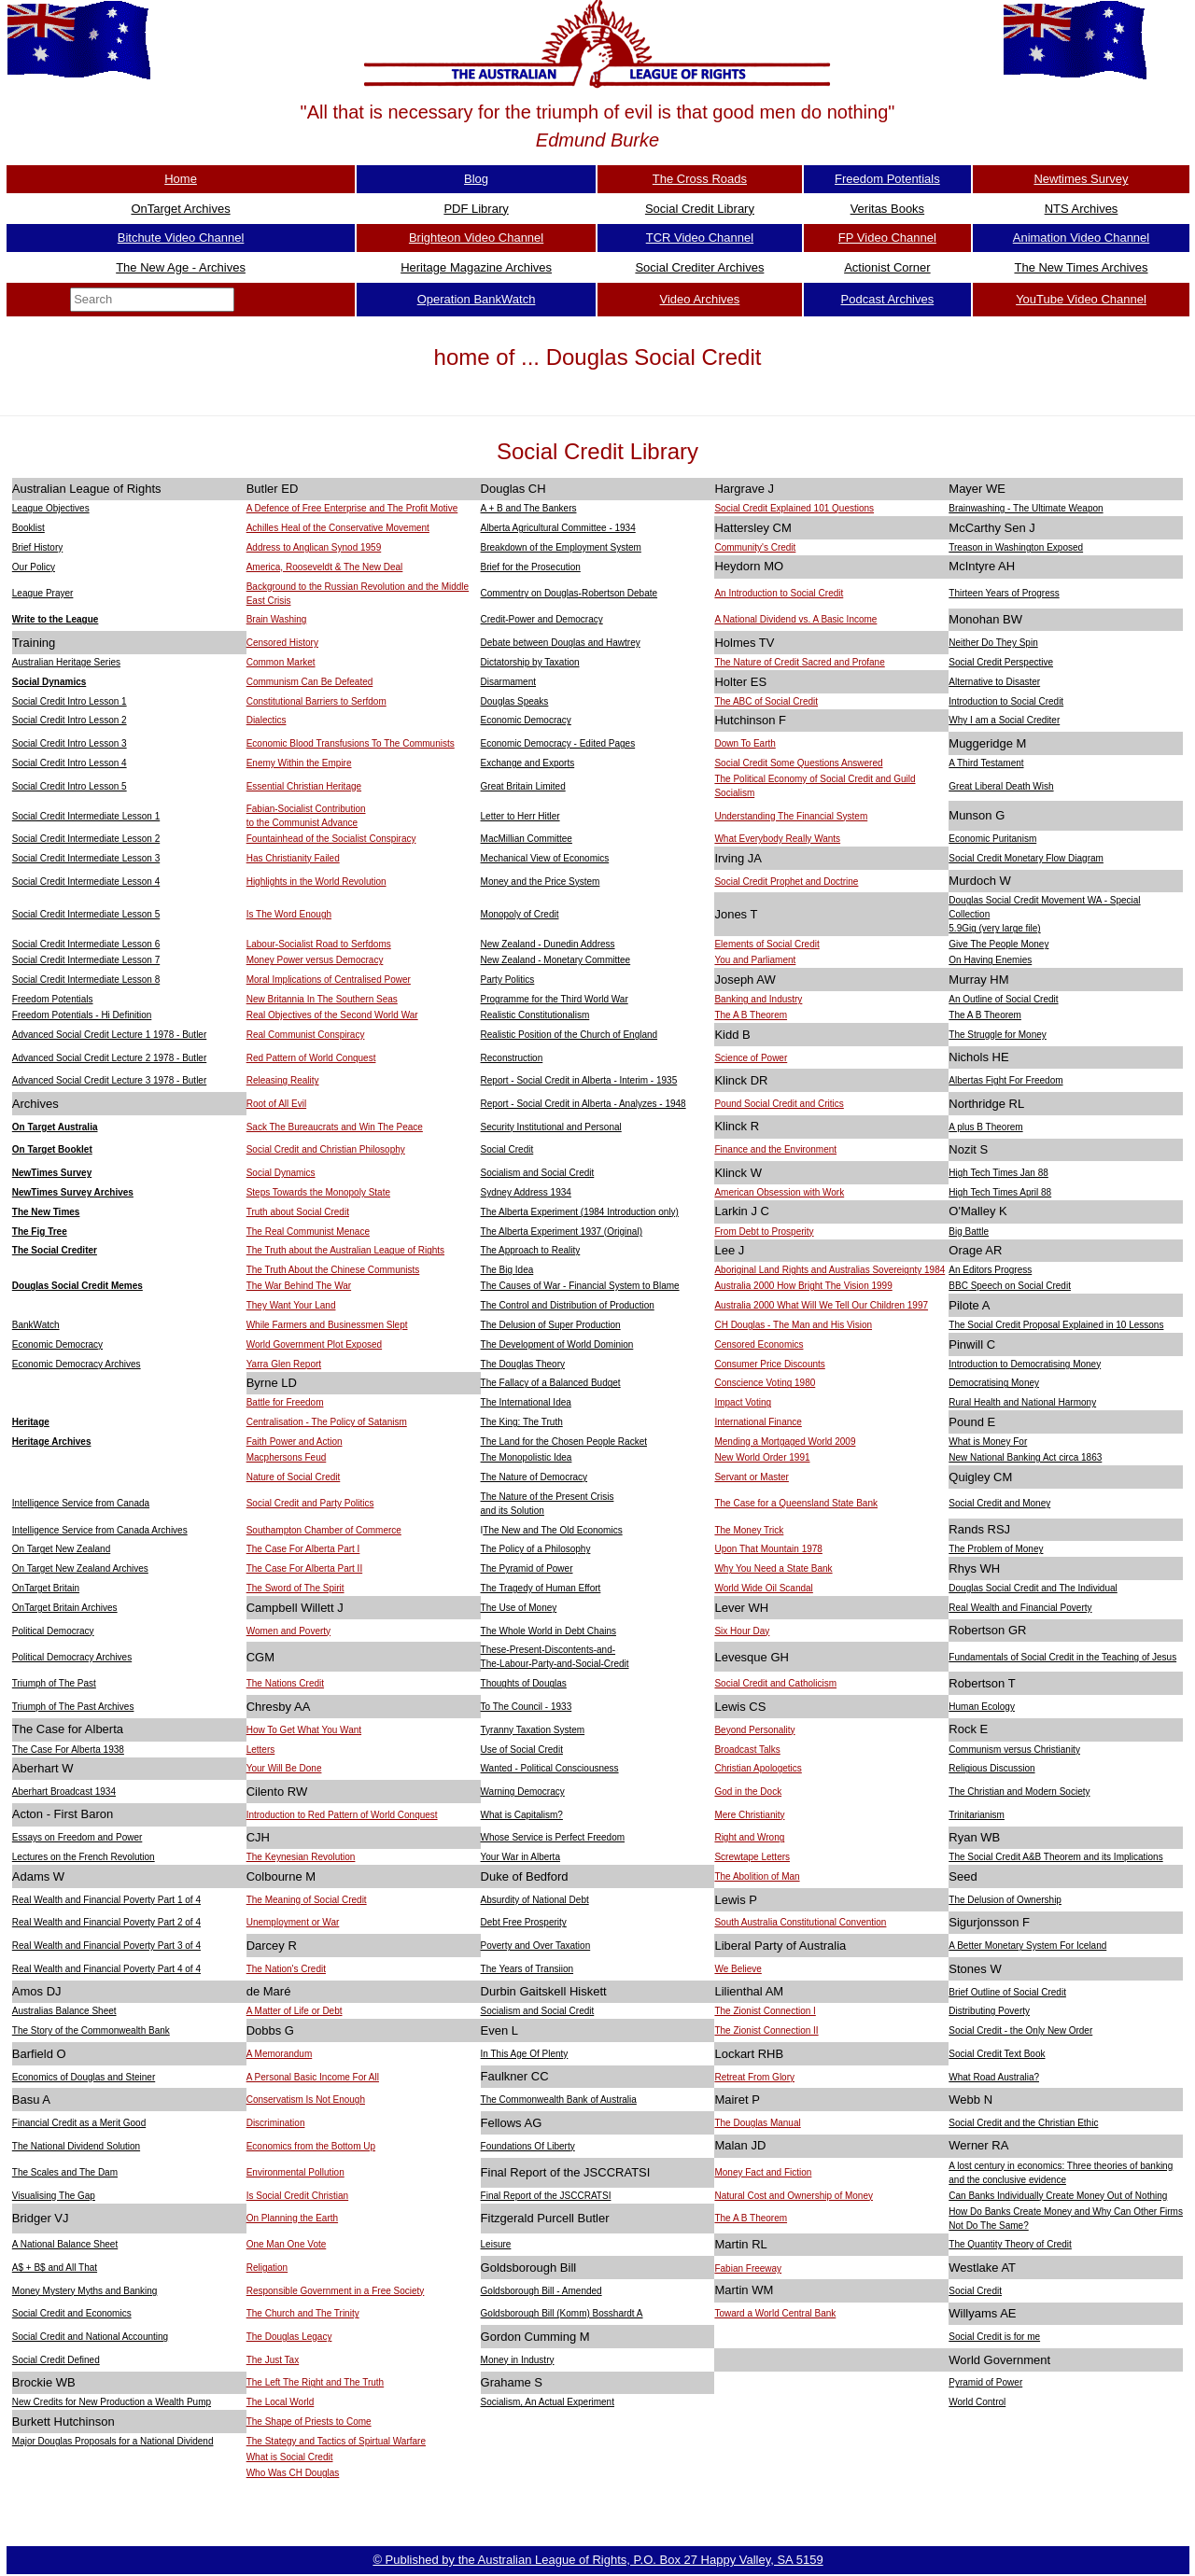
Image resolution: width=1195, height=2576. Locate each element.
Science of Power (750, 1058)
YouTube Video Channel (1081, 299)
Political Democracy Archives (72, 1657)
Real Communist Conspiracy (305, 1034)
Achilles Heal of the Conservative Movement (337, 528)
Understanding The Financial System (790, 816)
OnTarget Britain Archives (65, 1608)
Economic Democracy (526, 720)
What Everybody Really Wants (777, 838)
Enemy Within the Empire (299, 763)
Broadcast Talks (747, 1749)
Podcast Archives (888, 299)
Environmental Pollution (295, 2172)
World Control (977, 2402)
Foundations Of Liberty (528, 2146)
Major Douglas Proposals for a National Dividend (113, 2441)
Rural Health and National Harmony (1022, 1402)
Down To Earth (744, 743)
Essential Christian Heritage (303, 786)
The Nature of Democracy (534, 1477)
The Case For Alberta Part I (303, 1549)
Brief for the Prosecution (531, 567)
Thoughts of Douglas (524, 1683)
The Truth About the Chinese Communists (333, 1270)
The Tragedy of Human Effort (541, 1588)
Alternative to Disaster (994, 682)
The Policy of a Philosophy (536, 1549)
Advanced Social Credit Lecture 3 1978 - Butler (109, 1080)
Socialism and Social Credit (538, 1173)
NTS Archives (1081, 209)
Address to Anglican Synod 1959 (314, 547)
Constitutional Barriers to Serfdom (316, 701)
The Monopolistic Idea (526, 1457)
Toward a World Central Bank (775, 2313)
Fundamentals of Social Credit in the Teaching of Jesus (1062, 1657)
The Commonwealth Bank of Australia (559, 2099)
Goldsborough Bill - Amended (541, 2291)
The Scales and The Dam (65, 2172)
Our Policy (33, 567)
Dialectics (266, 720)
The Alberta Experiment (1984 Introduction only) (580, 1212)
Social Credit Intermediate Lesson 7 (86, 960)
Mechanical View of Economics (545, 858)
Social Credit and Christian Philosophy (325, 1149)
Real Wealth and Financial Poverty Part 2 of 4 (106, 1922)
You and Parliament (754, 960)
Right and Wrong (749, 1837)
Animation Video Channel (1081, 238)
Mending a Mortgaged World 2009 (784, 1441)
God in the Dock (747, 1791)
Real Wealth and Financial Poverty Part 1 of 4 (106, 1900)
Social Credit (507, 1149)
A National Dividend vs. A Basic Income (795, 619)
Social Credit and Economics (72, 2313)
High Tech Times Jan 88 (998, 1173)
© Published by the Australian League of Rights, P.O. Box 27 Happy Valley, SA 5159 (597, 2560)
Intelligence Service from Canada (80, 1503)
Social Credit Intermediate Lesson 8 (86, 979)
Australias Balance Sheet (64, 2011)
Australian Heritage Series (66, 662)
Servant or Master (751, 1477)
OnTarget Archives (180, 209)
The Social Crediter (54, 1250)
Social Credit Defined (56, 2360)
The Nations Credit (285, 1683)
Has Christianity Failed (293, 858)
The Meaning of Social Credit (306, 1900)
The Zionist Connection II (766, 2030)
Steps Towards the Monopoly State (318, 1192)
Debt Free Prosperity (524, 1922)
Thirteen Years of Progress (1004, 593)
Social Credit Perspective (1001, 662)
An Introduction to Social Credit (778, 593)
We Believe (737, 1969)
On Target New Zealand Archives (80, 1568)
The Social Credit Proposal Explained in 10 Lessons (1056, 1325)
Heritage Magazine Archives (476, 267)
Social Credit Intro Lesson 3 (69, 743)
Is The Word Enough (288, 914)
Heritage (30, 1422)
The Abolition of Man (756, 1876)
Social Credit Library (699, 209)
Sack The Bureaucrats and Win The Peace (334, 1127)
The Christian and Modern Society (1019, 1791)
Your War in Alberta (520, 1857)
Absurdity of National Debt (535, 1900)
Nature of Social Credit (293, 1477)
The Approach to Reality (531, 1250)
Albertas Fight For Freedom (1005, 1080)
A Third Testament (986, 763)
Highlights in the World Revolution (316, 881)
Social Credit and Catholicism (775, 1683)
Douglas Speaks (515, 701)
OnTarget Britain (45, 1588)
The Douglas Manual (757, 2123)
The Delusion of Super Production (551, 1325)
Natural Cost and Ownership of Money (793, 2196)
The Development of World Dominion (557, 1344)
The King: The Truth (522, 1422)
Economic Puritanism (992, 838)
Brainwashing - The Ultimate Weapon (1026, 508)
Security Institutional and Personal (551, 1127)
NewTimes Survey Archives (73, 1192)
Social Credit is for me (994, 2336)
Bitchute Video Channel (181, 238)
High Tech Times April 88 (1000, 1192)
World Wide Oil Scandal (763, 1588)
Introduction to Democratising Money (1025, 1364)
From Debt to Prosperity (763, 1231)
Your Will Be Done (284, 1768)
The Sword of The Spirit (295, 1588)
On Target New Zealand (61, 1549)
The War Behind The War (298, 1286)
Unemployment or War (293, 1922)
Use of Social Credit (522, 1749)
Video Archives (700, 299)
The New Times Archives (1080, 267)
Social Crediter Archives (699, 267)
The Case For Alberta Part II (304, 1568)
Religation (267, 2267)
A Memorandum (279, 2054)
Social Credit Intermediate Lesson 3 (86, 858)
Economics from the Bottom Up (310, 2146)
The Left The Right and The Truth (315, 2382)
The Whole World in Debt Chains (548, 1631)
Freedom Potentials (887, 179)
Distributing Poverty (989, 2011)
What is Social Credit (289, 2457)
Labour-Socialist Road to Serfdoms (318, 944)
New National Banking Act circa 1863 (1025, 1457)
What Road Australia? (994, 2077)
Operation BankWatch (476, 299)
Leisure (496, 2244)
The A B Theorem (750, 1015)
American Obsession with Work (779, 1192)
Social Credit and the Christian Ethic (1023, 2123)
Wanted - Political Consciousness (550, 1768)
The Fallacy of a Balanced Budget (551, 1383)
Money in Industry (518, 2360)
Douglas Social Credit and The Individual (1033, 1588)
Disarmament (508, 682)
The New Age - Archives (181, 267)
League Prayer (43, 593)
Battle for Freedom (285, 1402)
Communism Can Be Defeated (309, 682)
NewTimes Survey (51, 1173)
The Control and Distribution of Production (567, 1305)
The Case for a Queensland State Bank (796, 1503)
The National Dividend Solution (76, 2146)
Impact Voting (742, 1402)
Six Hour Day (741, 1631)
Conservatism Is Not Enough (305, 2099)
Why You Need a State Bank (773, 1568)
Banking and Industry (758, 999)
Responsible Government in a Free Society (335, 2291)
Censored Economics (758, 1344)
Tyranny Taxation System (533, 1730)
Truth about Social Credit (297, 1212)
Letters (260, 1749)
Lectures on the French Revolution (83, 1857)
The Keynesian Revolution (301, 1857)
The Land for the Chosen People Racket (564, 1441)
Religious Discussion (991, 1768)
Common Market (281, 662)
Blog (476, 179)
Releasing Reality (282, 1080)
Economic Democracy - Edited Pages (558, 743)
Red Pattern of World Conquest (311, 1058)
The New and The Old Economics (552, 1530)
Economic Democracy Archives (76, 1364)
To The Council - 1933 (526, 1706)
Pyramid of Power (985, 2382)
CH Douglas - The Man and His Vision (793, 1325)
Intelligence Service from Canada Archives (100, 1530)
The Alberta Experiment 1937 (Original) (561, 1231)
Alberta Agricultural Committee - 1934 (558, 528)
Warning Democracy (523, 1791)
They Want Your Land (291, 1305)
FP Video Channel (887, 238)
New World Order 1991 (761, 1457)
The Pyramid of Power (527, 1568)
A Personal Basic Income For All (312, 2077)
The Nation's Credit (286, 1969)
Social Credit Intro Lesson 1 (69, 701)
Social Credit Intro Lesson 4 (69, 763)
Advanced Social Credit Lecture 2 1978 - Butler (109, 1058)
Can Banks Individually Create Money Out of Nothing (1058, 2196)
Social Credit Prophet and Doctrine (786, 881)
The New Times (46, 1212)
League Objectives (51, 508)
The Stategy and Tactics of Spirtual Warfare (336, 2441)
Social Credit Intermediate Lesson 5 (86, 914)
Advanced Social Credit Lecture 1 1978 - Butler (109, 1034)
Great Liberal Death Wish (1001, 786)
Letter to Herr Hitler (520, 816)
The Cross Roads (700, 179)
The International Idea (526, 1402)
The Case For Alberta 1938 (68, 1749)
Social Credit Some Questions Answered (798, 763)
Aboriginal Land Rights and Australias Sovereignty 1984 (829, 1270)
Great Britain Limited (523, 786)
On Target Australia (55, 1127)
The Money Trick (748, 1530)
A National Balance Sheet (65, 2244)
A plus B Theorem (985, 1127)
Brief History (37, 547)
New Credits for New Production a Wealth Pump (111, 2402)
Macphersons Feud (286, 1457)
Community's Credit (754, 547)
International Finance (757, 1422)
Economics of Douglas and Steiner (83, 2077)
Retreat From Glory (754, 2077)
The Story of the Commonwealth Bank (91, 2030)
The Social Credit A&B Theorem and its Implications (1055, 1857)
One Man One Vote (286, 2244)
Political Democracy (53, 1631)
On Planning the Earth (292, 2218)
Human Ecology (982, 1706)
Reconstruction (512, 1058)
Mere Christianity (749, 1815)
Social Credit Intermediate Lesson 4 (86, 881)
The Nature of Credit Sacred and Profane (799, 662)
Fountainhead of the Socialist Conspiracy (331, 838)
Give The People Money (998, 944)
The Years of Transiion (527, 1969)
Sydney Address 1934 (526, 1192)
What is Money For (988, 1441)
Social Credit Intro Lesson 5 (69, 786)
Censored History (282, 642)
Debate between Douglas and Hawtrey (560, 642)
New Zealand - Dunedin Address (548, 944)
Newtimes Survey (1080, 179)
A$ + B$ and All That (54, 2267)
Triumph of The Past (54, 1683)
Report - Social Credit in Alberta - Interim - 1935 (579, 1080)
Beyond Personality (754, 1730)
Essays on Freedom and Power (77, 1837)
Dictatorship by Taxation (530, 662)
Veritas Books (888, 209)
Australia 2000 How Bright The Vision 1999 (803, 1286)
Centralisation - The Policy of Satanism (326, 1422)
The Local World (280, 2402)
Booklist (28, 528)
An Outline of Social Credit (1003, 999)
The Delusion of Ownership (1005, 1900)
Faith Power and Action (294, 1441)
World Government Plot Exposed (314, 1344)
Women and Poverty (288, 1631)
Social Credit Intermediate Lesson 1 (86, 816)
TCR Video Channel (699, 238)
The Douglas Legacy (289, 2336)
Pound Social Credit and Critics (778, 1104)
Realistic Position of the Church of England (569, 1034)
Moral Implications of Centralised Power (328, 979)
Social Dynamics (49, 682)
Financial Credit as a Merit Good (79, 2123)
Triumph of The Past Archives (73, 1706)
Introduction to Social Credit (1006, 701)
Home (180, 179)
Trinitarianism (977, 1815)
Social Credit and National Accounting (90, 2336)
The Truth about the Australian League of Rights (345, 1250)
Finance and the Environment (775, 1149)
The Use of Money (519, 1608)
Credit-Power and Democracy (542, 619)
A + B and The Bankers (529, 508)
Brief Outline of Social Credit (1007, 1992)
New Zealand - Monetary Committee (556, 960)
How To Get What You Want (303, 1730)
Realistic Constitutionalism (535, 1015)
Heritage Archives (51, 1441)
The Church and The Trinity (302, 2313)
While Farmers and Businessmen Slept (327, 1325)
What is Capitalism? (522, 1815)
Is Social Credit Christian (297, 2196)
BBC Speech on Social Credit (1010, 1286)
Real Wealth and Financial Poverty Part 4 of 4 (106, 1969)
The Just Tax (273, 2360)
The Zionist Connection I (764, 2011)
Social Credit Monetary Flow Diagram (1026, 858)
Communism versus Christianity (1014, 1749)
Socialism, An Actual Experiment (547, 2402)
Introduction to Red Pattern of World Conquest (342, 1815)
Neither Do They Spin (993, 642)
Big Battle (969, 1231)
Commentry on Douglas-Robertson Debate (569, 593)
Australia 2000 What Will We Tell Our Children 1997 (821, 1305)
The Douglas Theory (523, 1364)
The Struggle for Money (998, 1034)
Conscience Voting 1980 (764, 1383)
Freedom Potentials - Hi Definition (82, 1015)
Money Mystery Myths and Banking (85, 2291)
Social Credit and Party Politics (310, 1503)
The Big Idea (507, 1270)
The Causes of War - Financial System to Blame (580, 1286)
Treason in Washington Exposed (1016, 547)
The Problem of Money (996, 1549)
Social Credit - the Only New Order (1020, 2030)
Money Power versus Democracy (315, 960)
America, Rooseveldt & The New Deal (324, 567)
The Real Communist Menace (308, 1231)
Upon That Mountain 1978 (768, 1549)
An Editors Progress (990, 1270)
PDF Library (475, 209)
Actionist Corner (887, 267)
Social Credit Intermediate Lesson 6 (86, 944)
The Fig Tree (39, 1231)
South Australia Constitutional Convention (800, 1922)
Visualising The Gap (53, 2196)
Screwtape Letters (752, 1857)
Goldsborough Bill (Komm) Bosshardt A (562, 2313)
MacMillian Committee (526, 838)
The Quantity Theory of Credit (1010, 2244)
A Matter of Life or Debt (294, 2011)
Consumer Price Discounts (769, 1364)
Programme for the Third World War (554, 999)
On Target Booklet (52, 1149)
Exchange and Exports (528, 763)
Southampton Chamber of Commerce (323, 1530)
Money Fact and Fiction (762, 2172)
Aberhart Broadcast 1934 (64, 1791)
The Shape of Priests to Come (309, 2421)
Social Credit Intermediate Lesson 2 (86, 838)
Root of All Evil (276, 1104)
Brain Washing (276, 619)
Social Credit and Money (999, 1503)
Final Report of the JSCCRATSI (546, 2196)
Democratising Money (994, 1383)
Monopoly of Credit (520, 914)
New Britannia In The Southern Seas (322, 999)
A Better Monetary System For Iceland (1027, 1945)
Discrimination (275, 2123)
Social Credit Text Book (997, 2054)
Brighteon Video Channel (476, 238)
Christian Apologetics (757, 1768)
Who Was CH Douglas (293, 2473)
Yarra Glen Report (283, 1364)
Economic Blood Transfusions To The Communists (350, 743)
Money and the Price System (540, 881)
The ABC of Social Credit (766, 701)
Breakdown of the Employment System (561, 547)
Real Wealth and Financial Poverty (1020, 1608)
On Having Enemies (990, 960)
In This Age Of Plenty (525, 2054)
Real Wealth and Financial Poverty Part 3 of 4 (106, 1945)
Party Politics (508, 979)
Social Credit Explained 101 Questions (794, 508)
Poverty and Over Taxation (536, 1945)
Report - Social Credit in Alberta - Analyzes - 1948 (583, 1104)
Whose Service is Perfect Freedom (553, 1837)
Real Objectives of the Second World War (332, 1015)
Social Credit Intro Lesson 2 (69, 720)
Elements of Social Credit (766, 944)
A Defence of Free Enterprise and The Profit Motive (352, 508)
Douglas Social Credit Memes (77, 1286)
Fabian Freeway (747, 2268)
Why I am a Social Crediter (1004, 720)
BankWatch (36, 1325)
